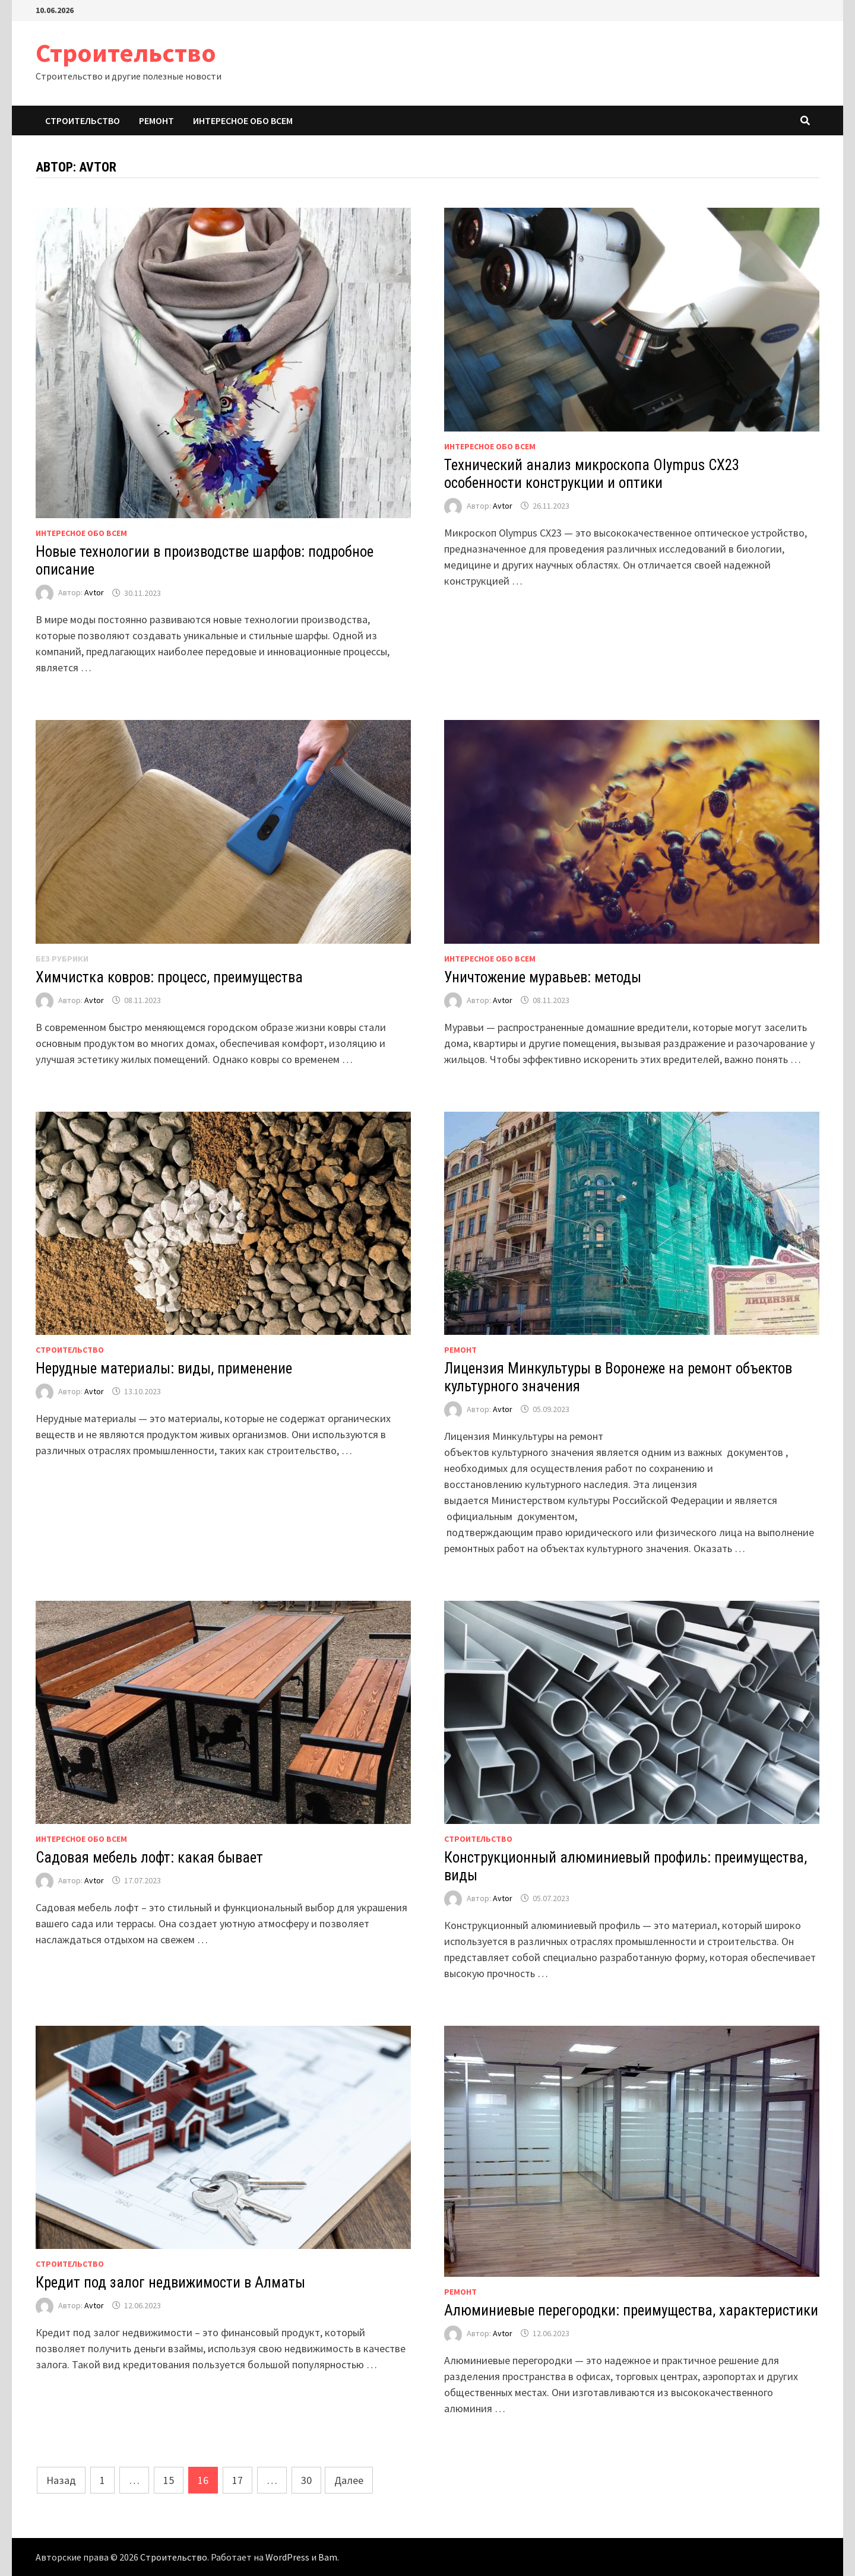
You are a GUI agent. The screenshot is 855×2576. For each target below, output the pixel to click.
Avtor (94, 593)
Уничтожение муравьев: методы (542, 977)
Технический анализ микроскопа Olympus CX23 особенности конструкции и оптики (591, 473)
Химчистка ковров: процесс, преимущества (169, 977)
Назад (61, 2480)
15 (168, 2480)
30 (306, 2480)
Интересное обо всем (243, 120)
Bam (327, 2557)
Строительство (126, 52)
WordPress (287, 2557)
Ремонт (156, 120)
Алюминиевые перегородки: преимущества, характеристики (631, 2310)
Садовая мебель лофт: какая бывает (149, 1857)
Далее (348, 2480)
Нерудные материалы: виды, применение (164, 1368)
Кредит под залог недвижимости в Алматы (170, 2282)
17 (237, 2480)
